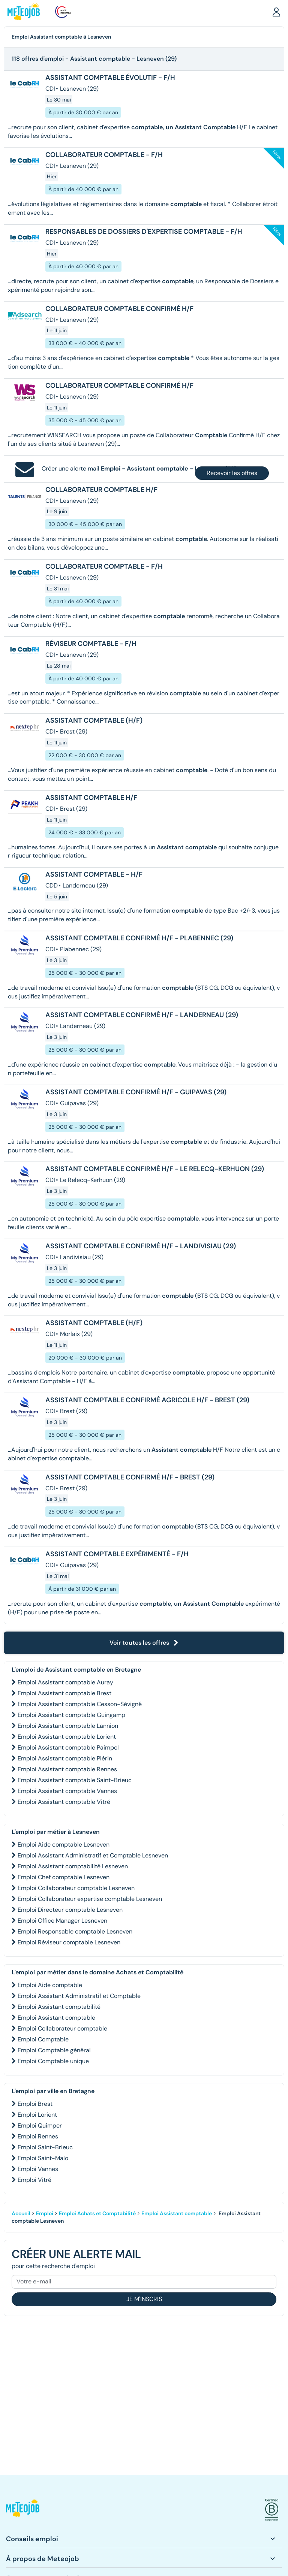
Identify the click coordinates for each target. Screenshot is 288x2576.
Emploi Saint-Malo (43, 2158)
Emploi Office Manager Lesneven (62, 1921)
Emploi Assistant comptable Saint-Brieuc (75, 1780)
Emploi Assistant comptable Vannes (67, 1791)
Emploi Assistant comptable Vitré (64, 1802)
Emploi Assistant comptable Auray (65, 1682)
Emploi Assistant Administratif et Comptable (79, 1996)
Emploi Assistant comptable (56, 2018)
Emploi (44, 2213)
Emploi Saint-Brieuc (45, 2147)
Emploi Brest (35, 2104)
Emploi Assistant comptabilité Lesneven (73, 1866)
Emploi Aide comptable (50, 1985)
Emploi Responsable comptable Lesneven (75, 1931)
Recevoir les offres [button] (232, 473)
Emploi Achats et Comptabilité (97, 2213)
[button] (276, 11)
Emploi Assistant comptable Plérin (65, 1758)
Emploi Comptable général (54, 2050)
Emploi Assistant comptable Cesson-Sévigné (80, 1704)
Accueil (21, 2213)
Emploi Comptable (43, 2039)
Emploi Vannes (38, 2169)
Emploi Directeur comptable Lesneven (70, 1910)
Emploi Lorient (37, 2115)
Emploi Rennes (38, 2136)
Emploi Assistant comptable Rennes (67, 1769)
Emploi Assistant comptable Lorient (67, 1737)
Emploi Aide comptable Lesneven (64, 1844)
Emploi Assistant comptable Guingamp (71, 1715)
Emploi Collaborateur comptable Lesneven (76, 1888)
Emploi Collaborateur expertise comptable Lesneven (90, 1899)
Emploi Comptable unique (53, 2061)
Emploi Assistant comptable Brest (64, 1693)
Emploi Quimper (40, 2125)
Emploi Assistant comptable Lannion (68, 1726)
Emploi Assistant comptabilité (59, 2007)
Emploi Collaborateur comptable (62, 2028)
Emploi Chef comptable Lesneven (64, 1877)
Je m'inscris (144, 2299)
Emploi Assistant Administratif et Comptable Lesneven (93, 1855)
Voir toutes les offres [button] (144, 1643)
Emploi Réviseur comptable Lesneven (69, 1942)
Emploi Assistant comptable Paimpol (68, 1747)
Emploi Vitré (34, 2180)
